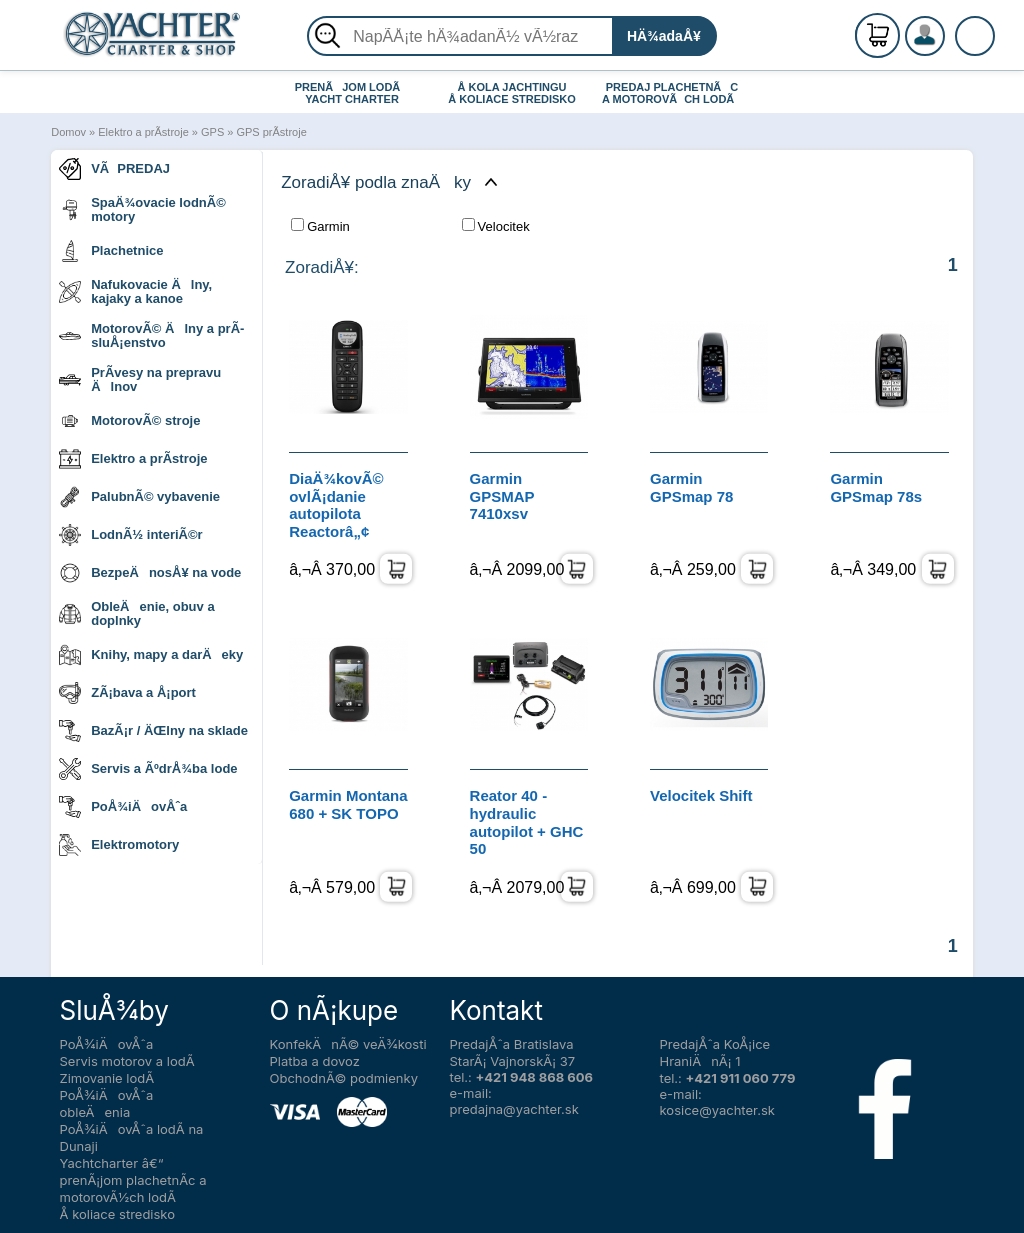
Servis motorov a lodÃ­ (127, 1061)
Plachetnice (111, 251)
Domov (68, 132)
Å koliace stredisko (118, 1214)
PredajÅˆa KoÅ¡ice (715, 1044)
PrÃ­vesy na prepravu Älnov (140, 379)
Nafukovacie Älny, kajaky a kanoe (135, 291)
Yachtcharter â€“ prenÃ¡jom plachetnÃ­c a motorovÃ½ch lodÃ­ (133, 1180)
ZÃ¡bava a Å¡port (127, 693)
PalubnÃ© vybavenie (139, 497)
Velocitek (496, 226)
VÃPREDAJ (114, 169)
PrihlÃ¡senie (949, 47)
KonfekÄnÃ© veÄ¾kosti (348, 1044)
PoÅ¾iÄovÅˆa (123, 807)
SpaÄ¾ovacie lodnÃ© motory (142, 209)
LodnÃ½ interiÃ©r (130, 535)
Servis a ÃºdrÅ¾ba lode (148, 769)
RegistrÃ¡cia (949, 27)
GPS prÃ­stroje (271, 132)
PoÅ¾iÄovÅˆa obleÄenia (107, 1103)
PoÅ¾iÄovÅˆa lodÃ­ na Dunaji (132, 1137)
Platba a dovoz (315, 1061)
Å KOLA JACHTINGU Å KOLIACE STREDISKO (512, 93)
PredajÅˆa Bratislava (512, 1044)
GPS (212, 132)
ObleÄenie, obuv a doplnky (136, 613)
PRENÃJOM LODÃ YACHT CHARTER (352, 93)
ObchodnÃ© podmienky (344, 1078)
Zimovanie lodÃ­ (107, 1078)
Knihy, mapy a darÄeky (151, 655)
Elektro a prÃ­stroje (143, 132)
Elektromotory (119, 845)
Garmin (320, 226)
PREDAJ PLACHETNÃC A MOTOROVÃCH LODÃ (672, 93)
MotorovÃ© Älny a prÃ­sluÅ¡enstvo (151, 335)
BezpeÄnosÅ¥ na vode (150, 573)
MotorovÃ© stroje (129, 421)
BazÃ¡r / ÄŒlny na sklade (153, 731)
